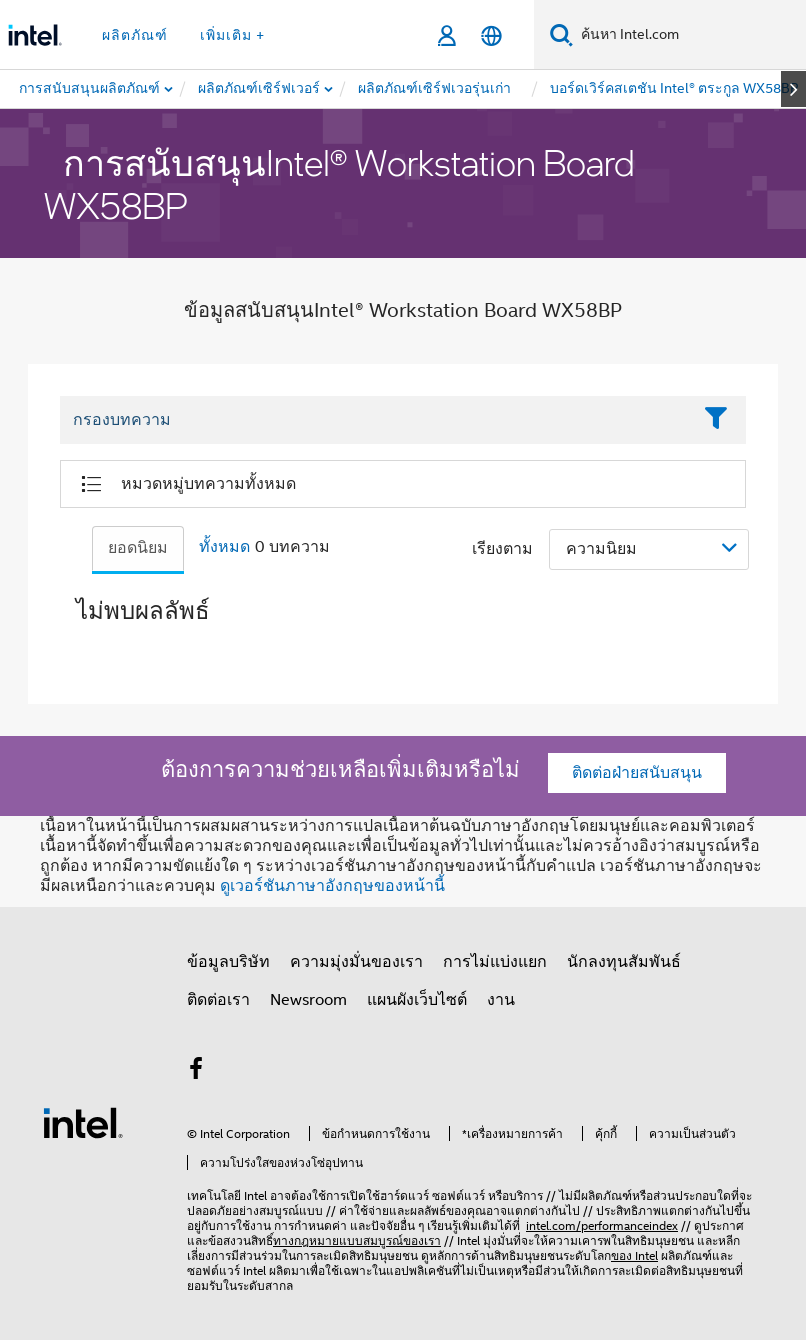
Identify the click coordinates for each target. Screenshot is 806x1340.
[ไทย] (491, 35)
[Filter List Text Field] (375, 421)
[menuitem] (260, 89)
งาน (501, 1000)
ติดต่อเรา (218, 1000)
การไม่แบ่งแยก (495, 962)
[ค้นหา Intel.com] (689, 35)
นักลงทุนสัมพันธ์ (624, 962)
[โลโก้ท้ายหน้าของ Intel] (83, 1122)
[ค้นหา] (561, 34)
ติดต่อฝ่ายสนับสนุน (637, 773)
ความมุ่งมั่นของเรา (356, 962)
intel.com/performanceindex (602, 1225)
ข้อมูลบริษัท (228, 962)
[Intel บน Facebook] (196, 1072)
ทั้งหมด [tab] (224, 547)
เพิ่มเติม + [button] (232, 35)
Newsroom (308, 1000)
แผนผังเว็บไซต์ (417, 1000)
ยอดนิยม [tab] (138, 548)
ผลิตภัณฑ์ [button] (135, 35)
